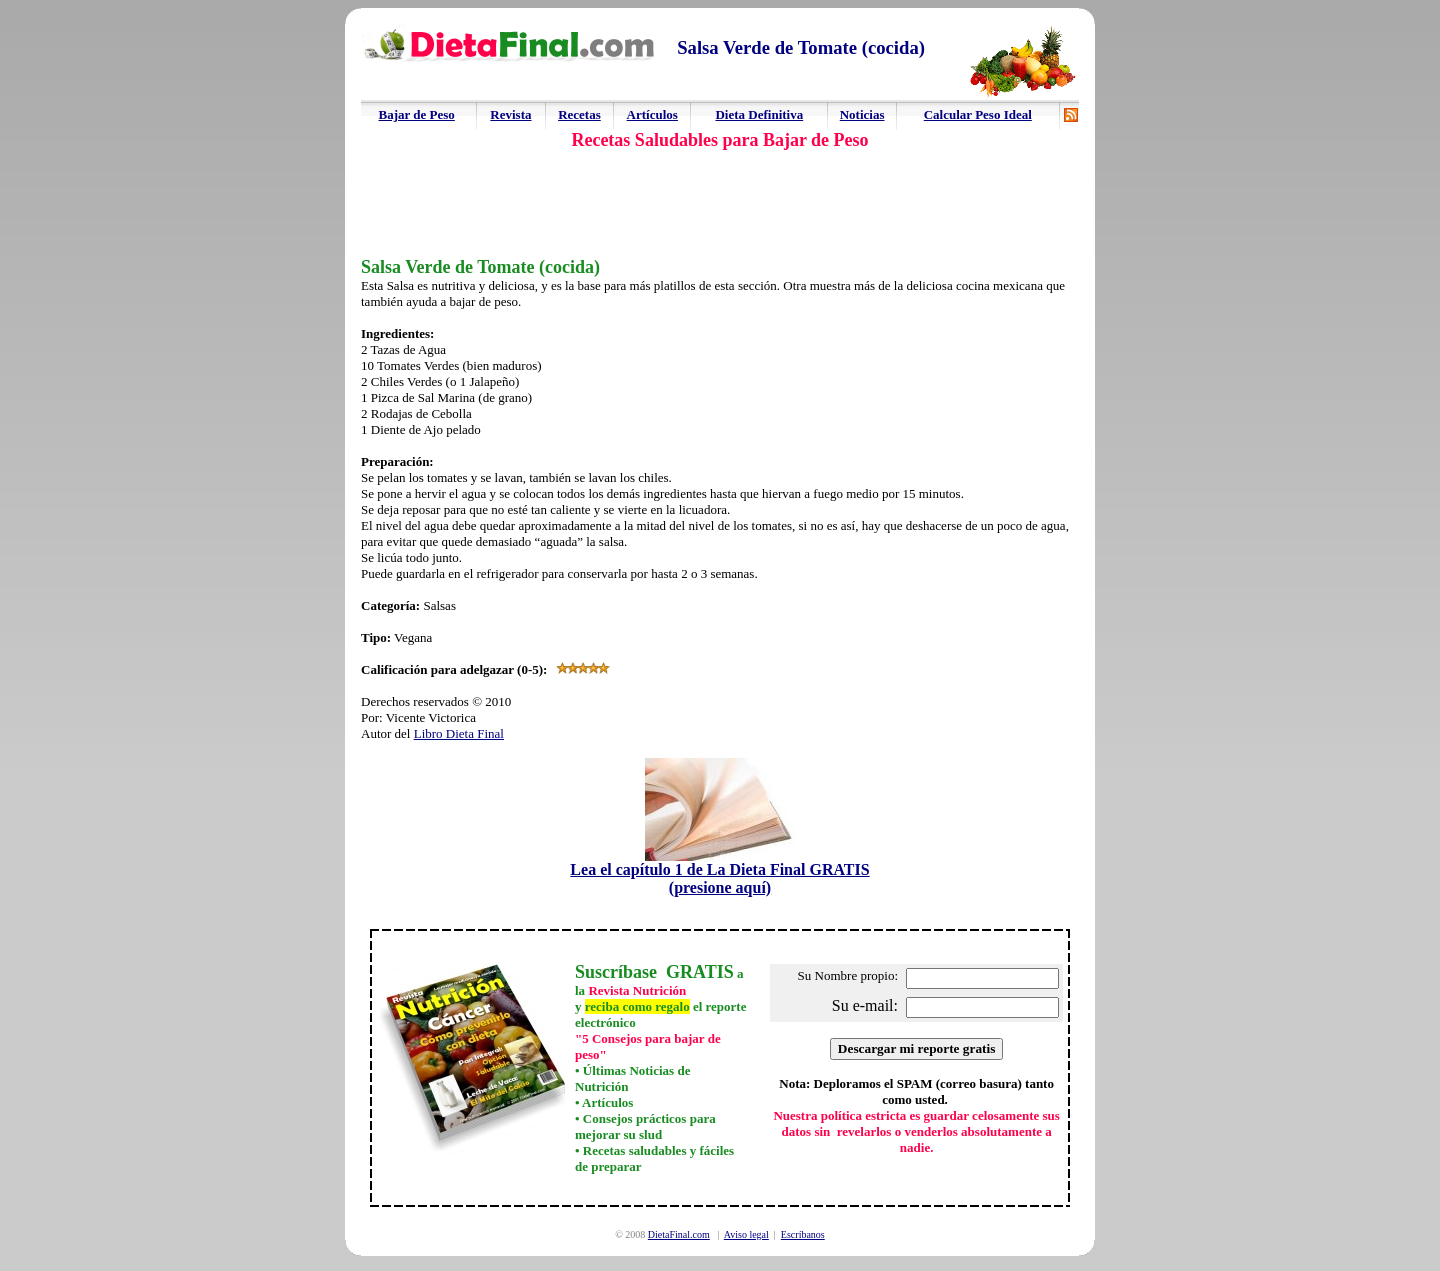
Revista (510, 114)
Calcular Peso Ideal (978, 114)
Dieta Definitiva (759, 114)
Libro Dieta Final (459, 733)
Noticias (862, 114)
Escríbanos (803, 1234)
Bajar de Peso (417, 114)
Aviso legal (746, 1234)
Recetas (579, 114)
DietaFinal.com (679, 1234)
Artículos (652, 114)
